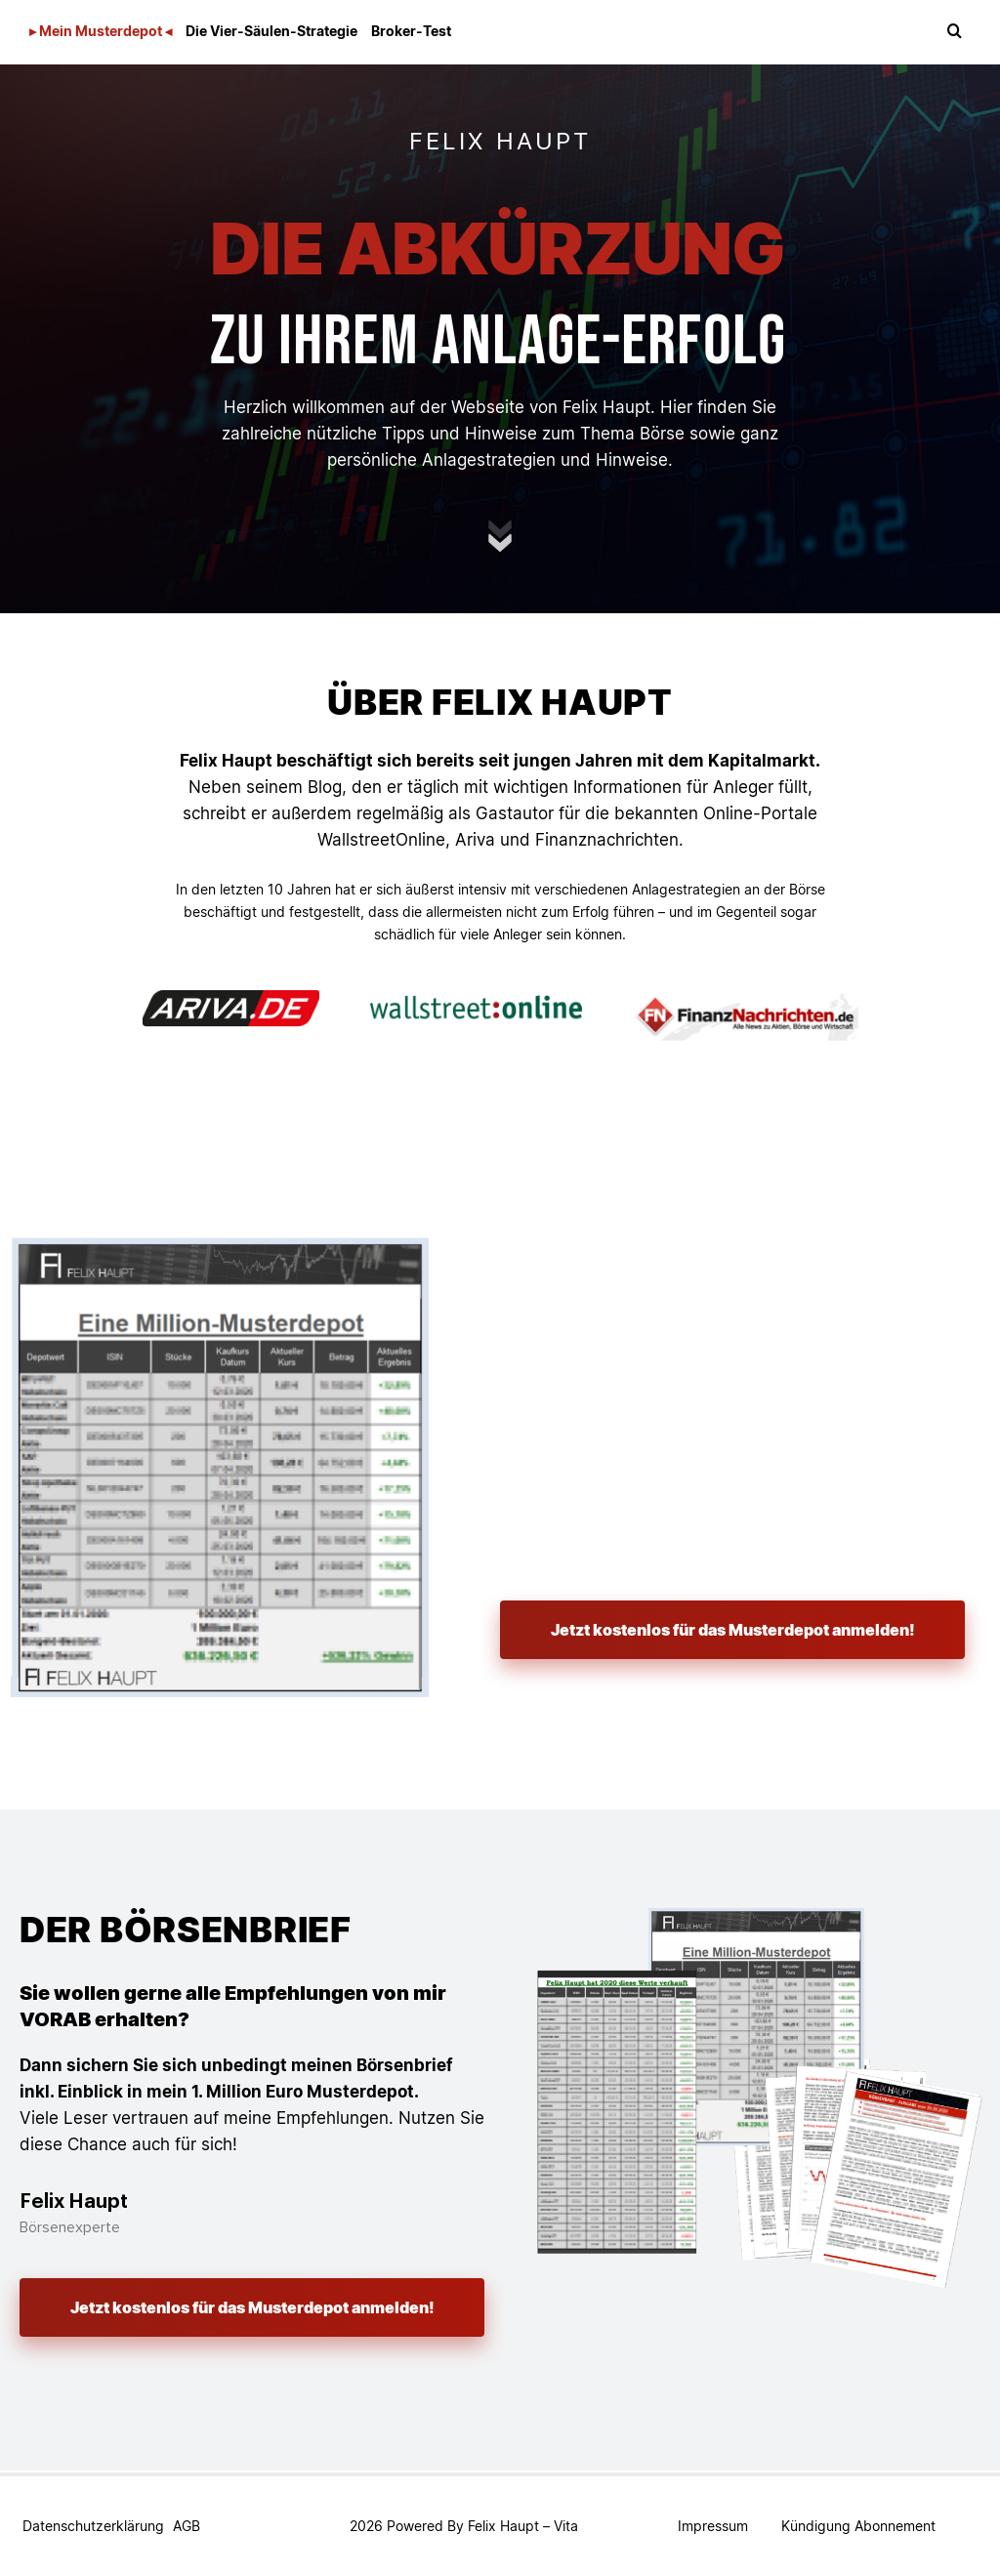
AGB (186, 2525)
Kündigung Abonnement (858, 2525)
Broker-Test (411, 30)
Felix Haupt (503, 2525)
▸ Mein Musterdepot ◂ (100, 30)
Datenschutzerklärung (93, 2525)
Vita (566, 2525)
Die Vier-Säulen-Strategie (271, 30)
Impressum (713, 2525)
